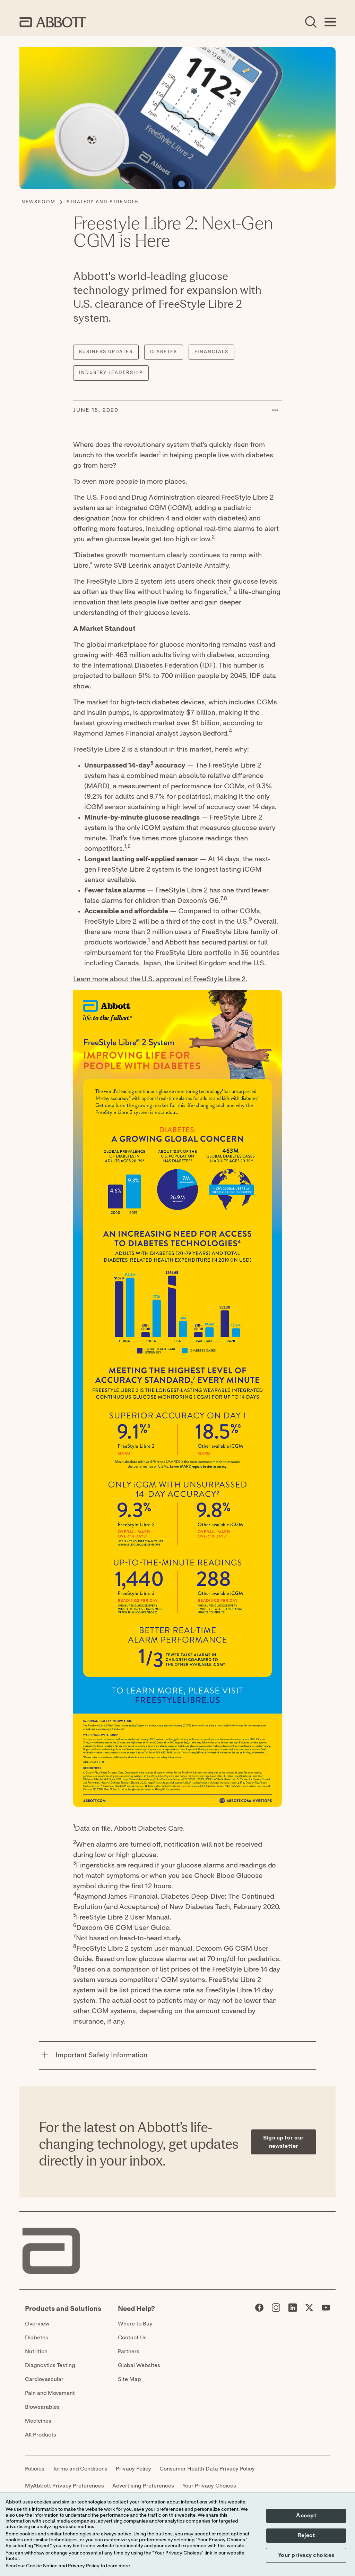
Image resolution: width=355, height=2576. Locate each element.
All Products (40, 2435)
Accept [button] (306, 2515)
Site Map (129, 2379)
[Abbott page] (259, 2309)
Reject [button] (306, 2535)
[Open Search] (310, 22)
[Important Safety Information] (45, 2055)
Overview (37, 2324)
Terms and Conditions (80, 2469)
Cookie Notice (42, 2566)
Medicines (38, 2421)
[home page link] (52, 22)
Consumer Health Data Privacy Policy (207, 2469)
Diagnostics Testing (50, 2365)
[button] (275, 410)
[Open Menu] (330, 22)
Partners (128, 2351)
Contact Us (132, 2337)
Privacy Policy (133, 2469)
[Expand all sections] (314, 2032)
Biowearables (42, 2407)
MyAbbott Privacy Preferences (64, 2486)
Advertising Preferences (143, 2486)
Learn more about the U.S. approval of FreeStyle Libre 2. (160, 979)
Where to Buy (135, 2324)
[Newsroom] (38, 202)
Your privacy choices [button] (306, 2555)
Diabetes (36, 2337)
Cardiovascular (44, 2379)
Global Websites (139, 2365)
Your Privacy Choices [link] (209, 2486)
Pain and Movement (50, 2393)
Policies (34, 2469)
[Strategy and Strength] (102, 202)
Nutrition (36, 2351)
